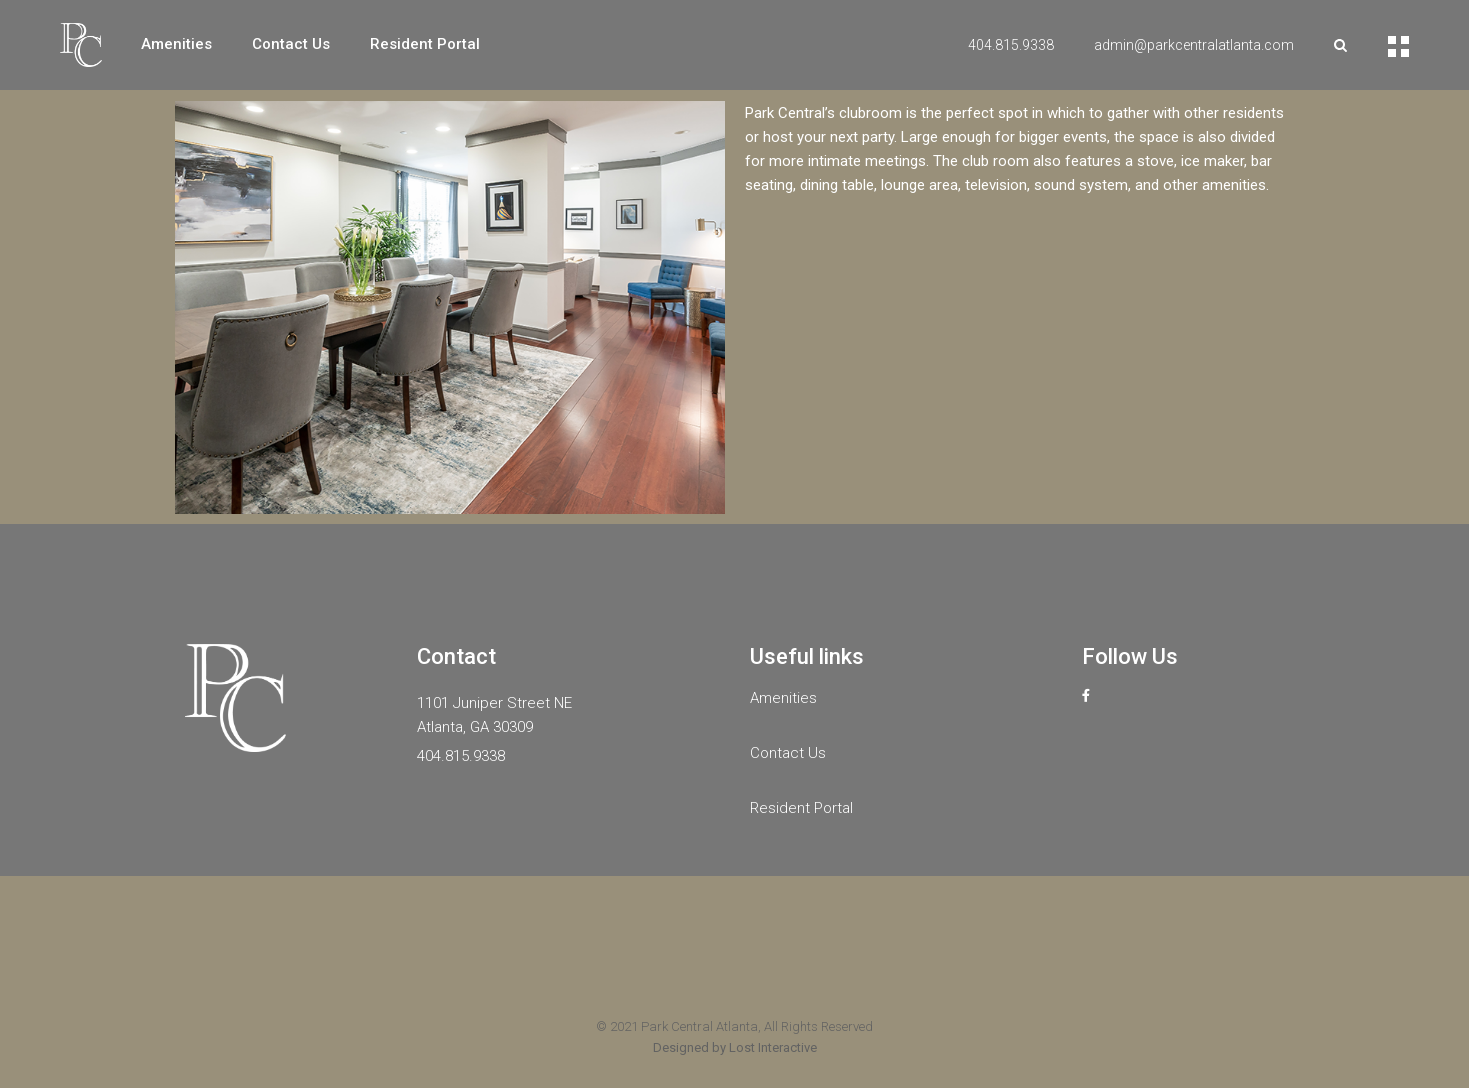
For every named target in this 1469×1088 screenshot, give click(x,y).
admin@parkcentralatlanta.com (1194, 45)
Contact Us (788, 753)
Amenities (783, 698)
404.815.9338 (1011, 45)
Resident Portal (801, 808)
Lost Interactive (773, 1047)
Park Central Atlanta (699, 1026)
